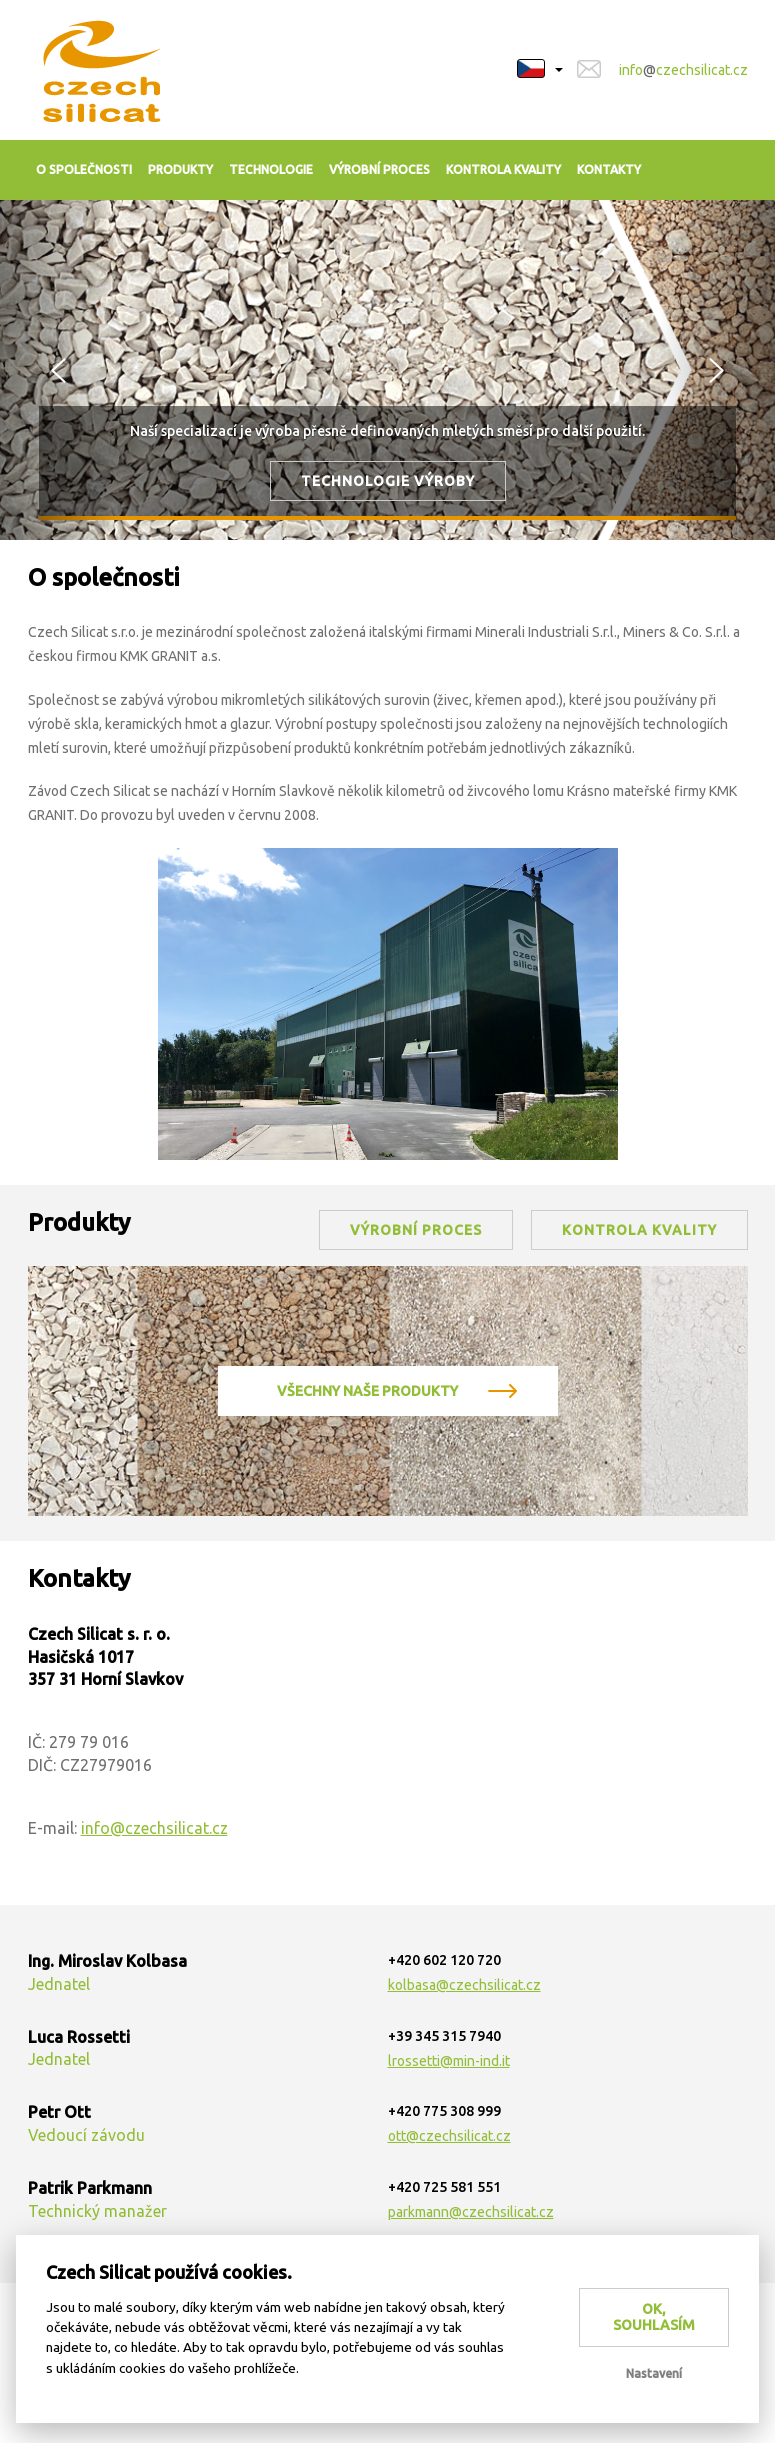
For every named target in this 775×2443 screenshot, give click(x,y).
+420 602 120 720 (444, 1960)
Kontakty (609, 169)
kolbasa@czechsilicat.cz (464, 1985)
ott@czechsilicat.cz (449, 2136)
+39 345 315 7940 (444, 2036)
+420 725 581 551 (444, 2187)
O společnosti (84, 169)
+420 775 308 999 (444, 2111)
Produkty (180, 169)
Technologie (271, 169)
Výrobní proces (379, 169)
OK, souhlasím (654, 2317)
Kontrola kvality (503, 169)
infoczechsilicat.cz (683, 70)
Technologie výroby (388, 481)
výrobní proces (416, 1230)
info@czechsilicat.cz (154, 1828)
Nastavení (654, 2373)
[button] (540, 59)
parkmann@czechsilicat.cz (471, 2212)
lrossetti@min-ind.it (449, 2061)
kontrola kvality (639, 1230)
